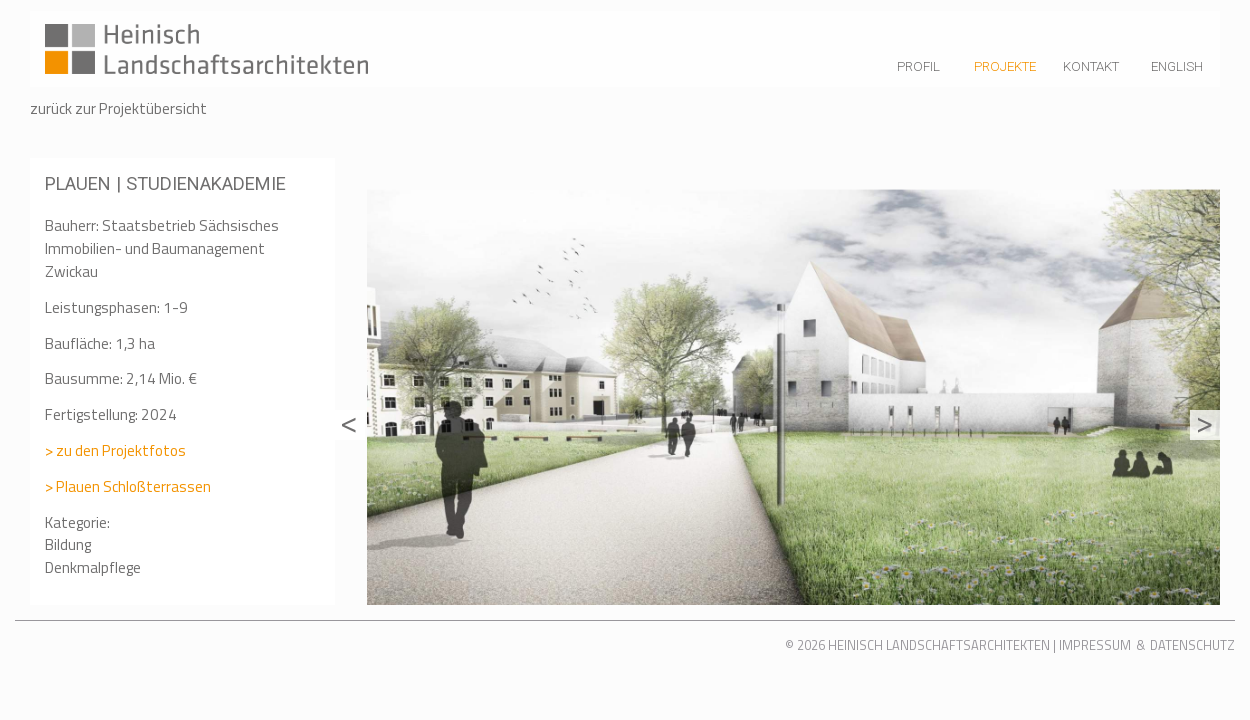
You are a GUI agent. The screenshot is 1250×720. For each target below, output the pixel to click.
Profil (918, 66)
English (1177, 66)
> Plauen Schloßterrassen (128, 486)
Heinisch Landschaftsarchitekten (939, 645)
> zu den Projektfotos (115, 450)
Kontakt (1091, 66)
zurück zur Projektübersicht (118, 108)
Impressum (1095, 645)
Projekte (1005, 66)
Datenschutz (1192, 645)
